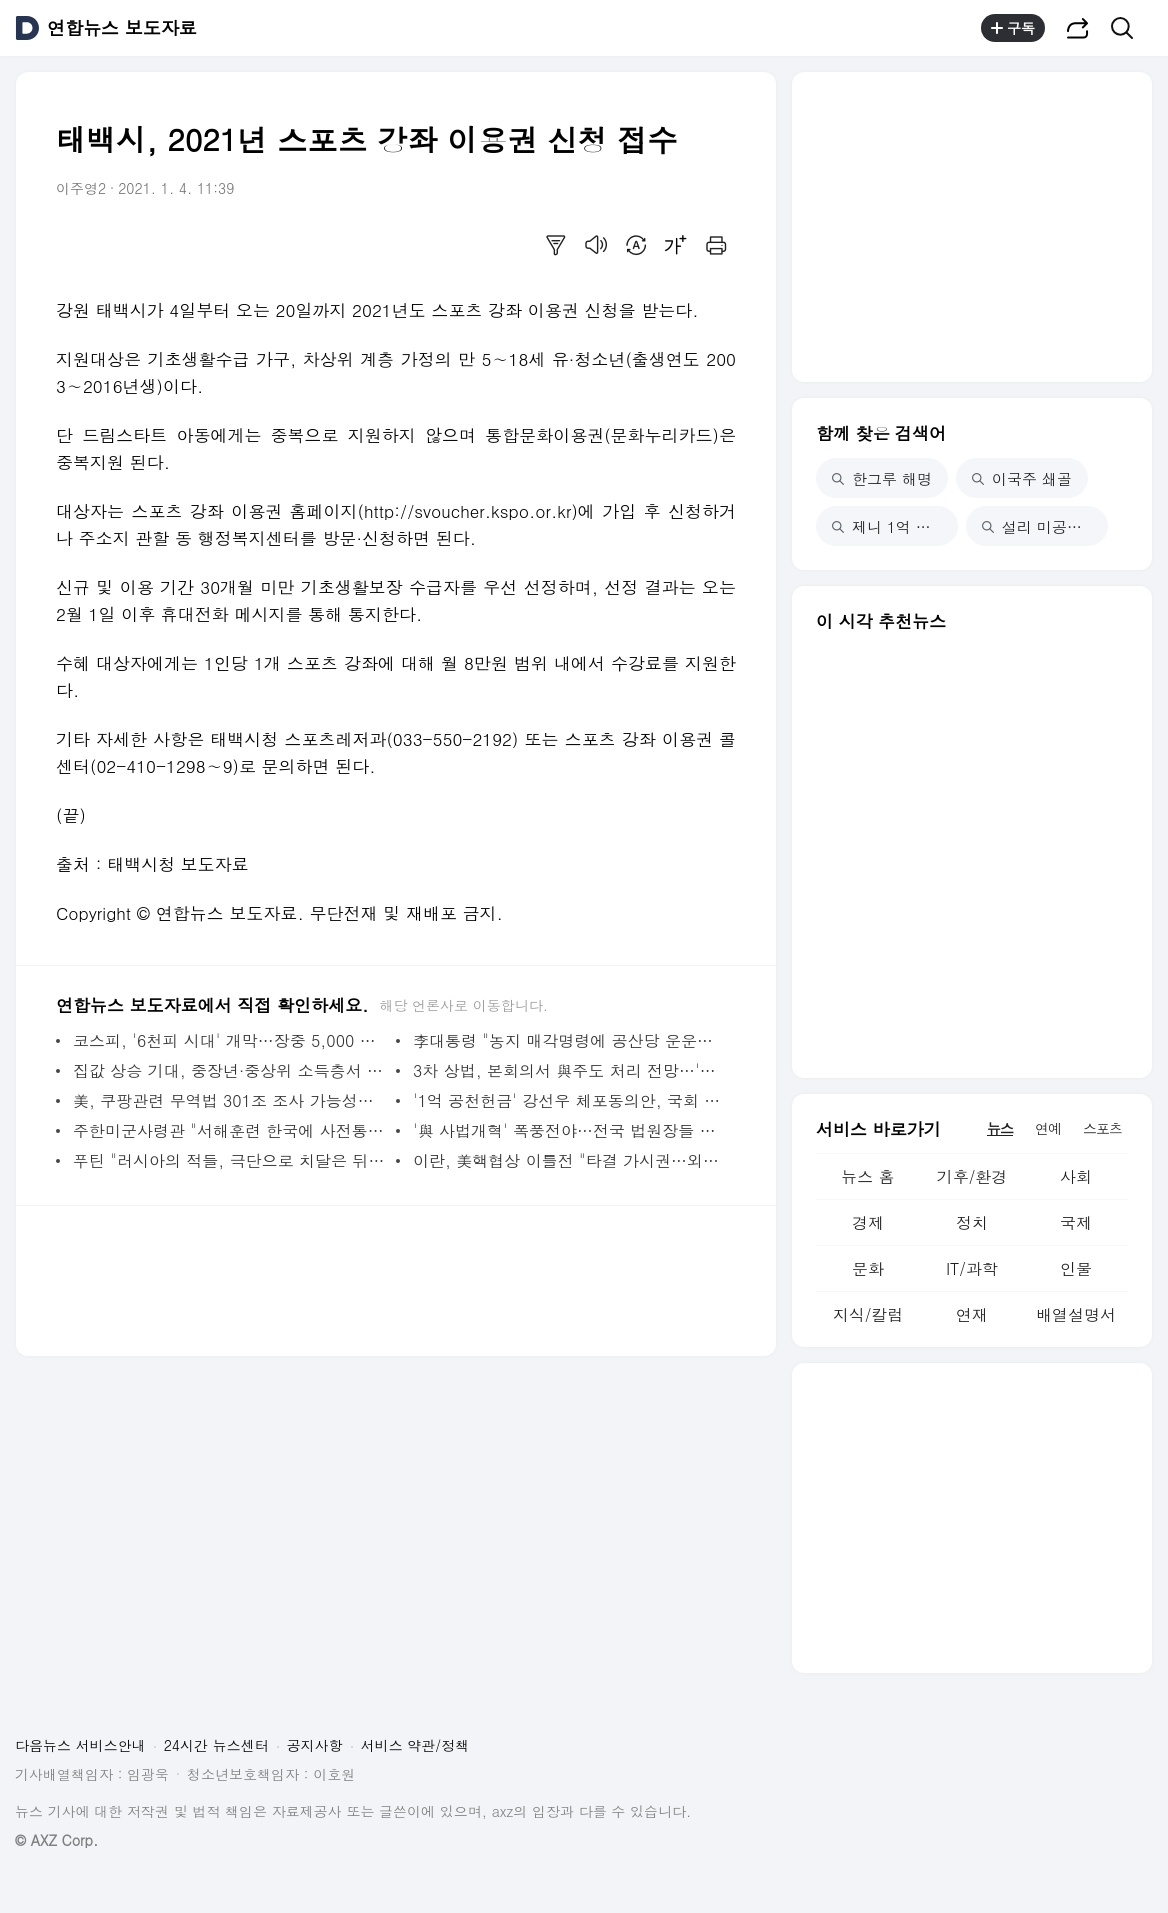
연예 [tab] (1048, 1128)
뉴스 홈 (867, 1176)
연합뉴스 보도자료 (122, 28)
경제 (868, 1222)
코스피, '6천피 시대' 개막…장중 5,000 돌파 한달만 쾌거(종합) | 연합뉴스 (229, 1040)
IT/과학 (972, 1268)
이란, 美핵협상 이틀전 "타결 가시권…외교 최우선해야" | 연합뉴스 (569, 1160)
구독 (1013, 28)
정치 (972, 1222)
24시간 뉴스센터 (216, 1745)
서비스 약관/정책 (415, 1745)
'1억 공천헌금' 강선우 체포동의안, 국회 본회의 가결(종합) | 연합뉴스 (569, 1100)
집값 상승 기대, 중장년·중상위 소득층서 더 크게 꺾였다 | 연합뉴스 (229, 1070)
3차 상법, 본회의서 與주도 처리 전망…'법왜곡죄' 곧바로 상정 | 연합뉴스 (569, 1070)
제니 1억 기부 (889, 526)
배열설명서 (1076, 1314)
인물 (1076, 1268)
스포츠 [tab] (1102, 1128)
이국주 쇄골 (1022, 478)
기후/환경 (972, 1176)
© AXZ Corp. (56, 1840)
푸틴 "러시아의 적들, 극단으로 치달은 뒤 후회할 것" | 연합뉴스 (229, 1160)
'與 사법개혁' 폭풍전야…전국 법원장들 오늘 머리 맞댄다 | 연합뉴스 (569, 1130)
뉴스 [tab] (1000, 1128)
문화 (868, 1268)
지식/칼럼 (868, 1314)
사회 (1076, 1176)
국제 (1076, 1222)
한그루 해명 (882, 478)
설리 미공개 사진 (1045, 526)
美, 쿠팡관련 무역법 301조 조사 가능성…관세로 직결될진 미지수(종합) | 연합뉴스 (229, 1100)
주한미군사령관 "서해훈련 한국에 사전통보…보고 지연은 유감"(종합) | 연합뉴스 (229, 1130)
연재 (972, 1314)
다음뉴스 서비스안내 (80, 1745)
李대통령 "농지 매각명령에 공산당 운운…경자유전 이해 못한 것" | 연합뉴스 (569, 1040)
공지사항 (315, 1745)
